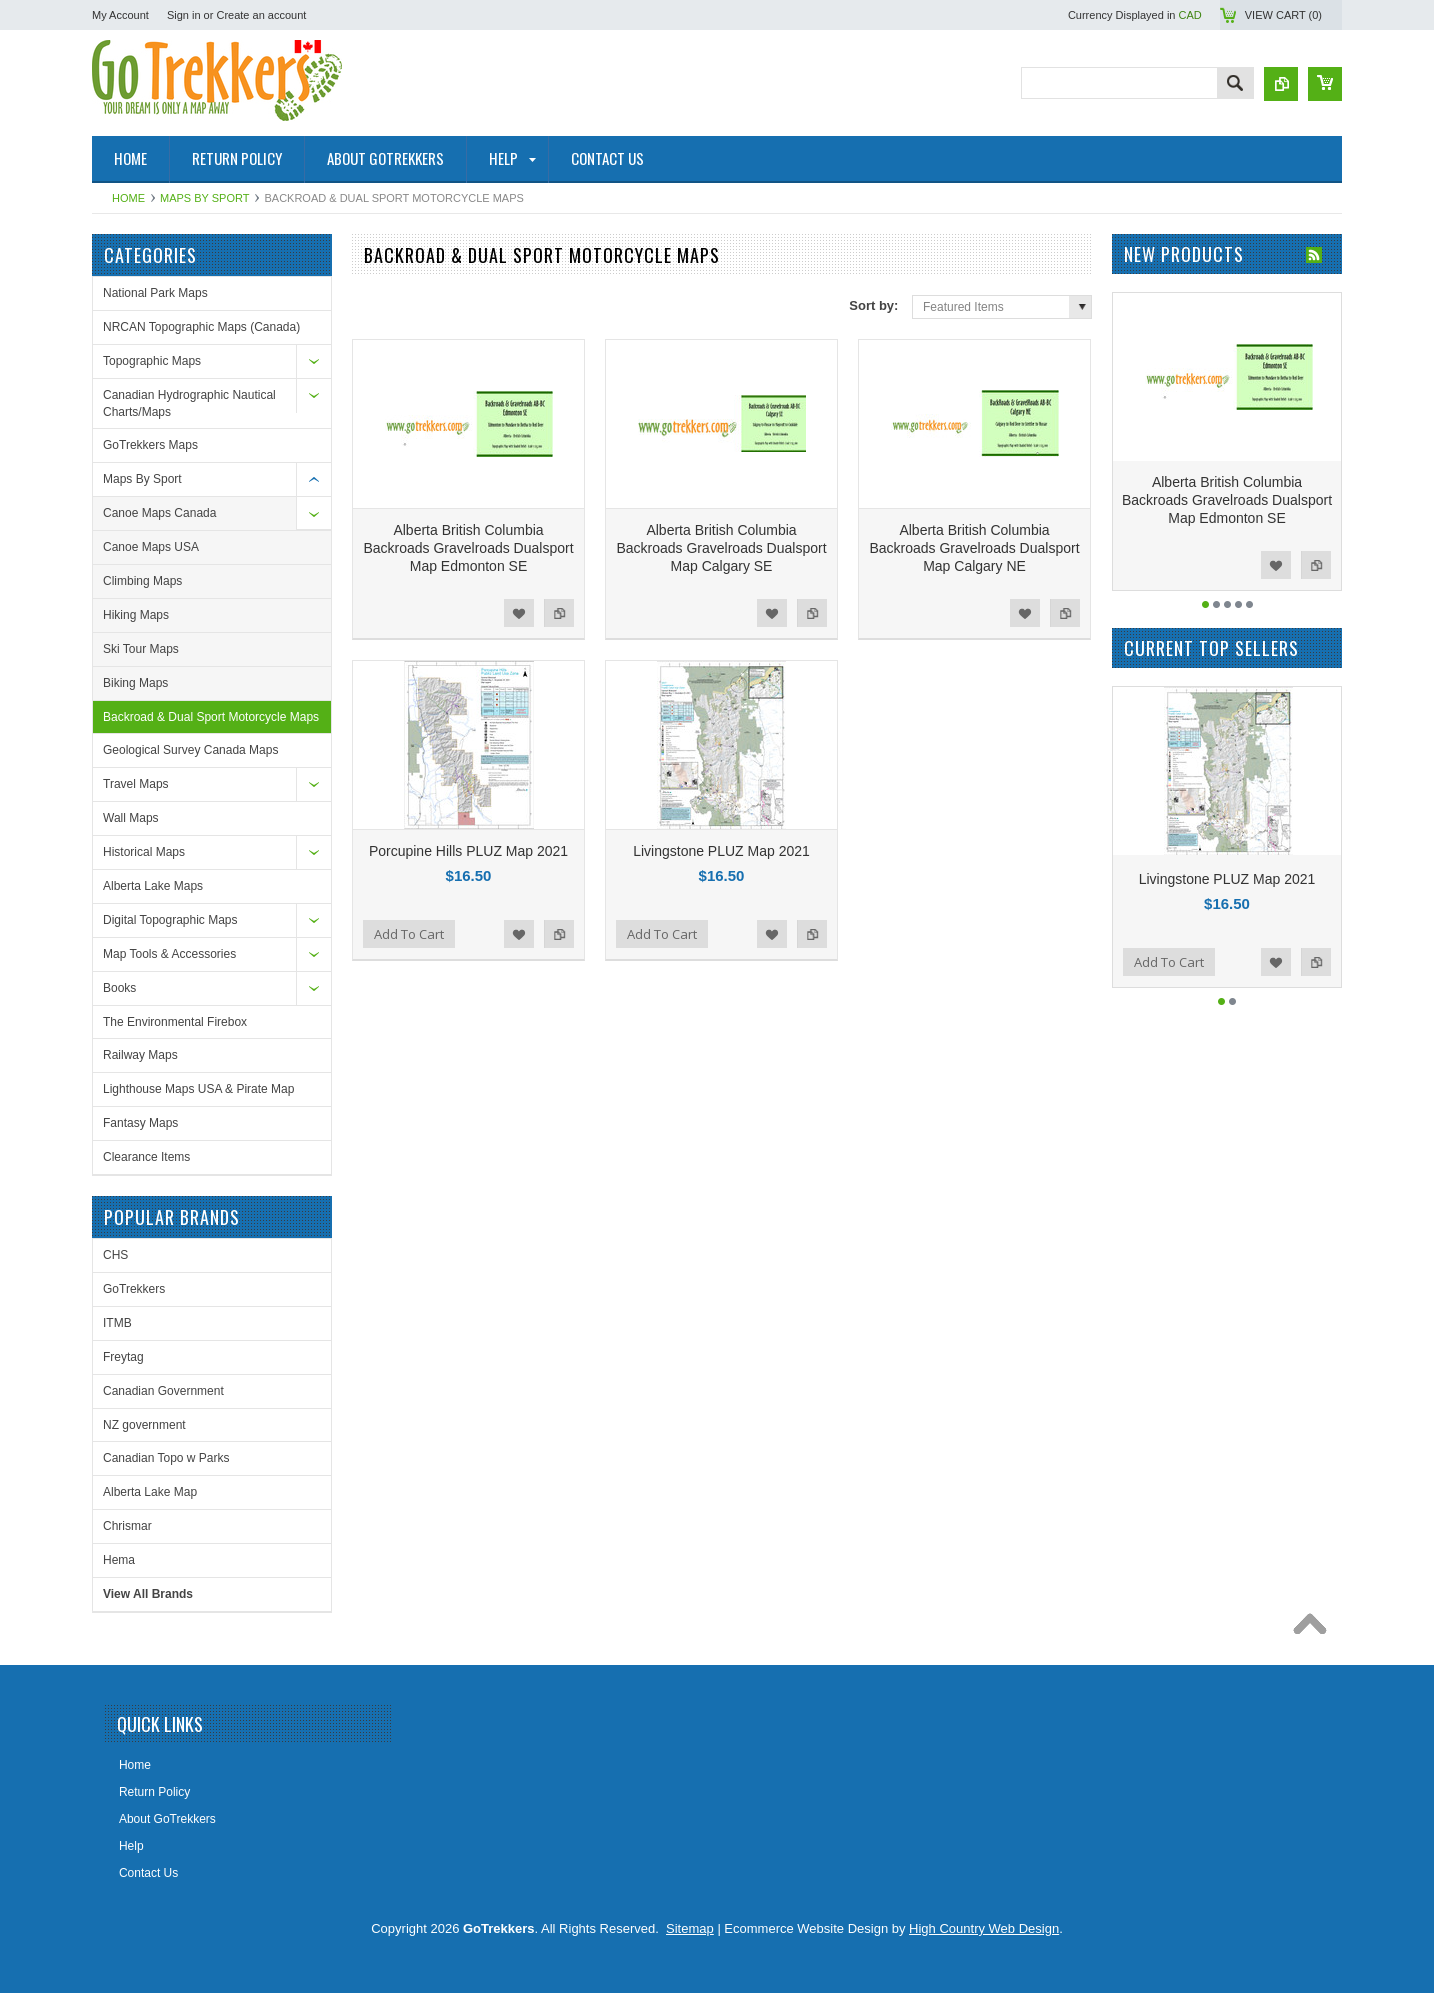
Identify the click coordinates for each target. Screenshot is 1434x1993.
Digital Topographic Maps (170, 920)
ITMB (117, 1323)
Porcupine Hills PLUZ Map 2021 (468, 851)
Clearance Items (146, 1157)
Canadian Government (163, 1391)
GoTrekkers (134, 1289)
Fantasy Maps (140, 1123)
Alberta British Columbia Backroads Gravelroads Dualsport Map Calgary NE (974, 548)
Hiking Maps (136, 615)
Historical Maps (144, 852)
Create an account (261, 15)
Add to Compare (559, 613)
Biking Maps (135, 683)
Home (128, 198)
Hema (119, 1560)
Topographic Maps (152, 361)
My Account (120, 15)
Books (119, 988)
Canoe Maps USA (151, 547)
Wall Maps (131, 818)
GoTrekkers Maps (150, 445)
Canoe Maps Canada (159, 513)
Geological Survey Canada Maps (190, 750)
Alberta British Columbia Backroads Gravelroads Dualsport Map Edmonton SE (468, 548)
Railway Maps (140, 1055)
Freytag (123, 1357)
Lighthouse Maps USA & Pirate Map (198, 1089)
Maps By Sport (204, 198)
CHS (115, 1255)
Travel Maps (136, 784)
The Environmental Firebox (175, 1022)
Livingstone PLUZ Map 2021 (721, 851)
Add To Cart (409, 934)
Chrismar (127, 1526)
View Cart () (1283, 15)
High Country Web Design (984, 1928)
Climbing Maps (142, 581)
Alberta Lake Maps (153, 886)
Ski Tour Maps (141, 649)
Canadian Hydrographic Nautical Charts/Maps (189, 403)
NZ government (144, 1425)
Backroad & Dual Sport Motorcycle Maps (211, 717)
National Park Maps (155, 293)
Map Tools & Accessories (169, 954)
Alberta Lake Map (150, 1492)
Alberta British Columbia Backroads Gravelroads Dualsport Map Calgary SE (721, 548)
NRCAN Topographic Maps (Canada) (201, 327)
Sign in (184, 15)
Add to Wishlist (519, 613)
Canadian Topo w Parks (166, 1458)
